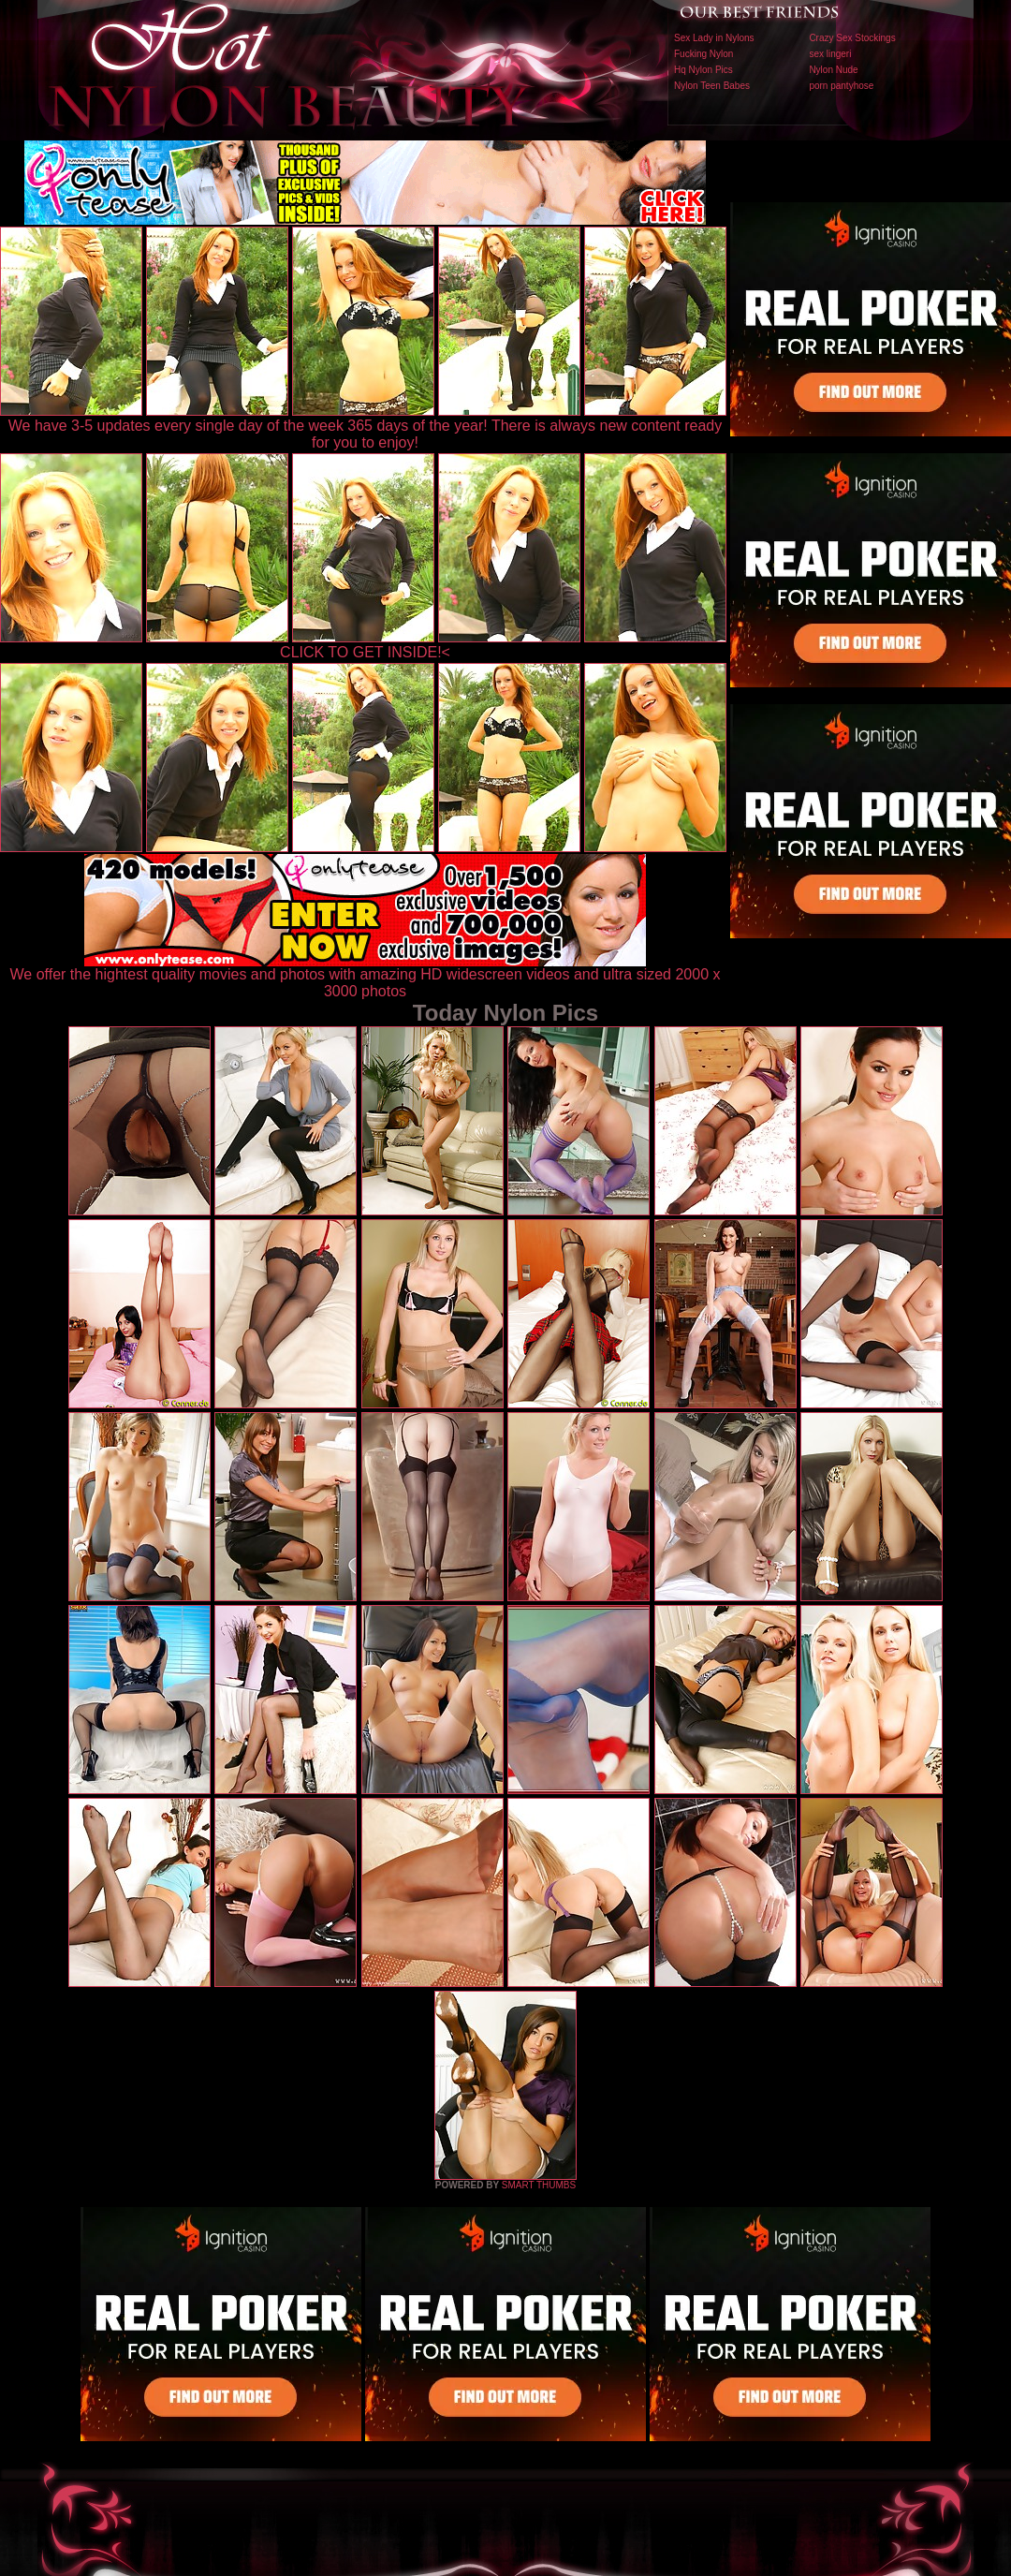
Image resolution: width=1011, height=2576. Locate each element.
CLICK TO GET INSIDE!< (365, 652)
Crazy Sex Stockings (852, 38)
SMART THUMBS (539, 2185)
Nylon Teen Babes (712, 86)
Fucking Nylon (703, 54)
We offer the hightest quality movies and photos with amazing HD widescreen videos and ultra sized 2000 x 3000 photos (365, 976)
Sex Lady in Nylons (714, 38)
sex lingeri (830, 54)
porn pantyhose (841, 86)
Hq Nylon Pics (703, 70)
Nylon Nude (833, 70)
